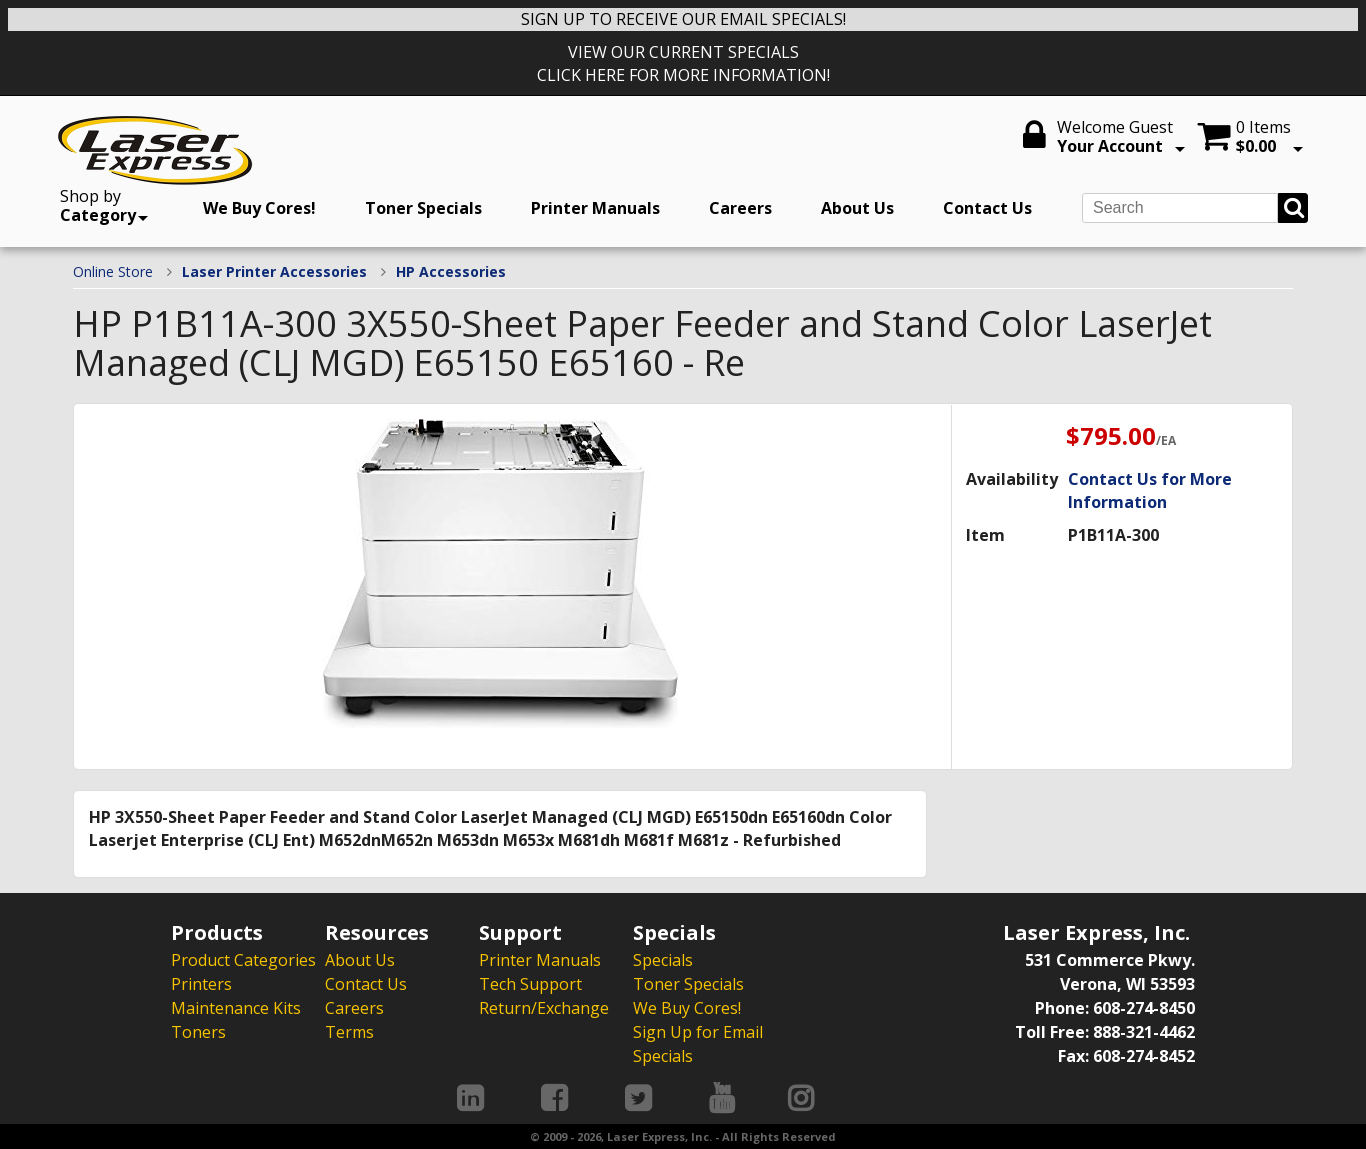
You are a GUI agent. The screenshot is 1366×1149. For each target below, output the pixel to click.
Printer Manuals (595, 208)
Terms (349, 1032)
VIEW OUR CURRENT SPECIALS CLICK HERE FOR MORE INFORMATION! (683, 63)
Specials (663, 960)
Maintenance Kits (236, 1008)
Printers (201, 984)
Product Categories (243, 960)
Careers (740, 208)
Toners (198, 1032)
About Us (857, 208)
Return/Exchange (544, 1008)
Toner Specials (423, 208)
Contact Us (987, 208)
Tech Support (530, 984)
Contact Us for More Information (1150, 490)
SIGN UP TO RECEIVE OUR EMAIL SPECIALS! (683, 19)
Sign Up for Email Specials (698, 1044)
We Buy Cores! (259, 208)
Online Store (113, 271)
